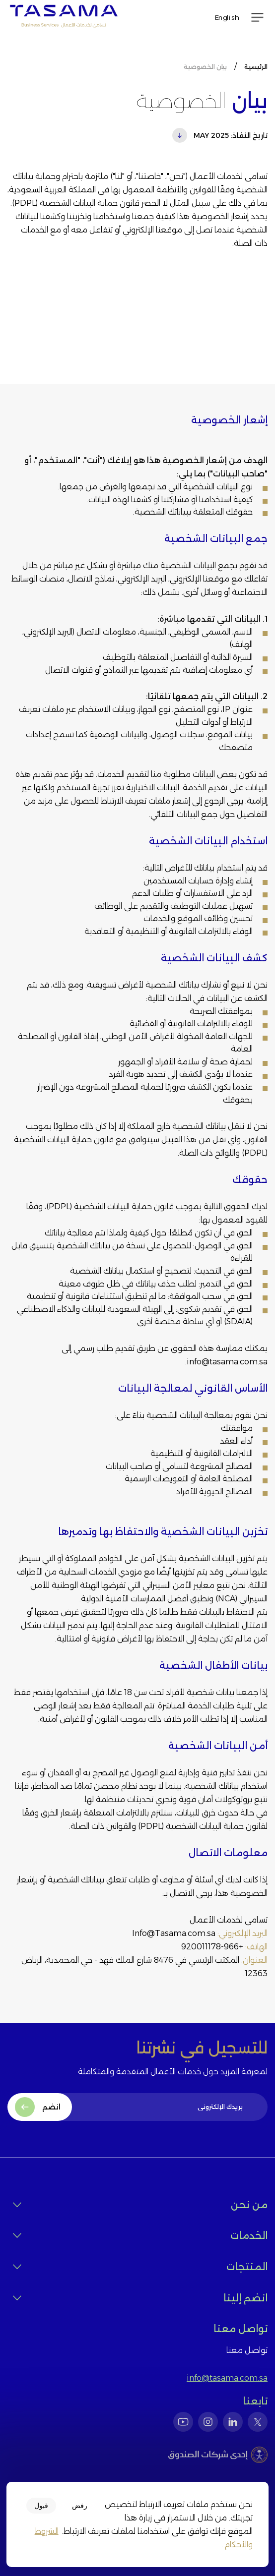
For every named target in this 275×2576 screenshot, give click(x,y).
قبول (41, 2506)
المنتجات (140, 2267)
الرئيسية (256, 66)
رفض (79, 2506)
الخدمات (140, 2235)
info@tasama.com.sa (227, 2378)
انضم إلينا (140, 2298)
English (226, 17)
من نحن (140, 2205)
